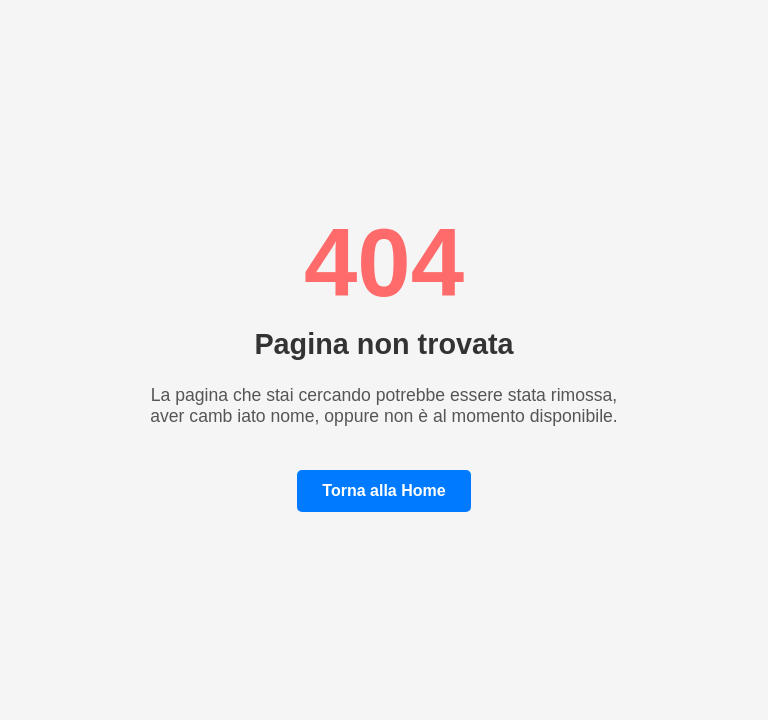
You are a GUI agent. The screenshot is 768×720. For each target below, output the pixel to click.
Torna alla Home (383, 490)
